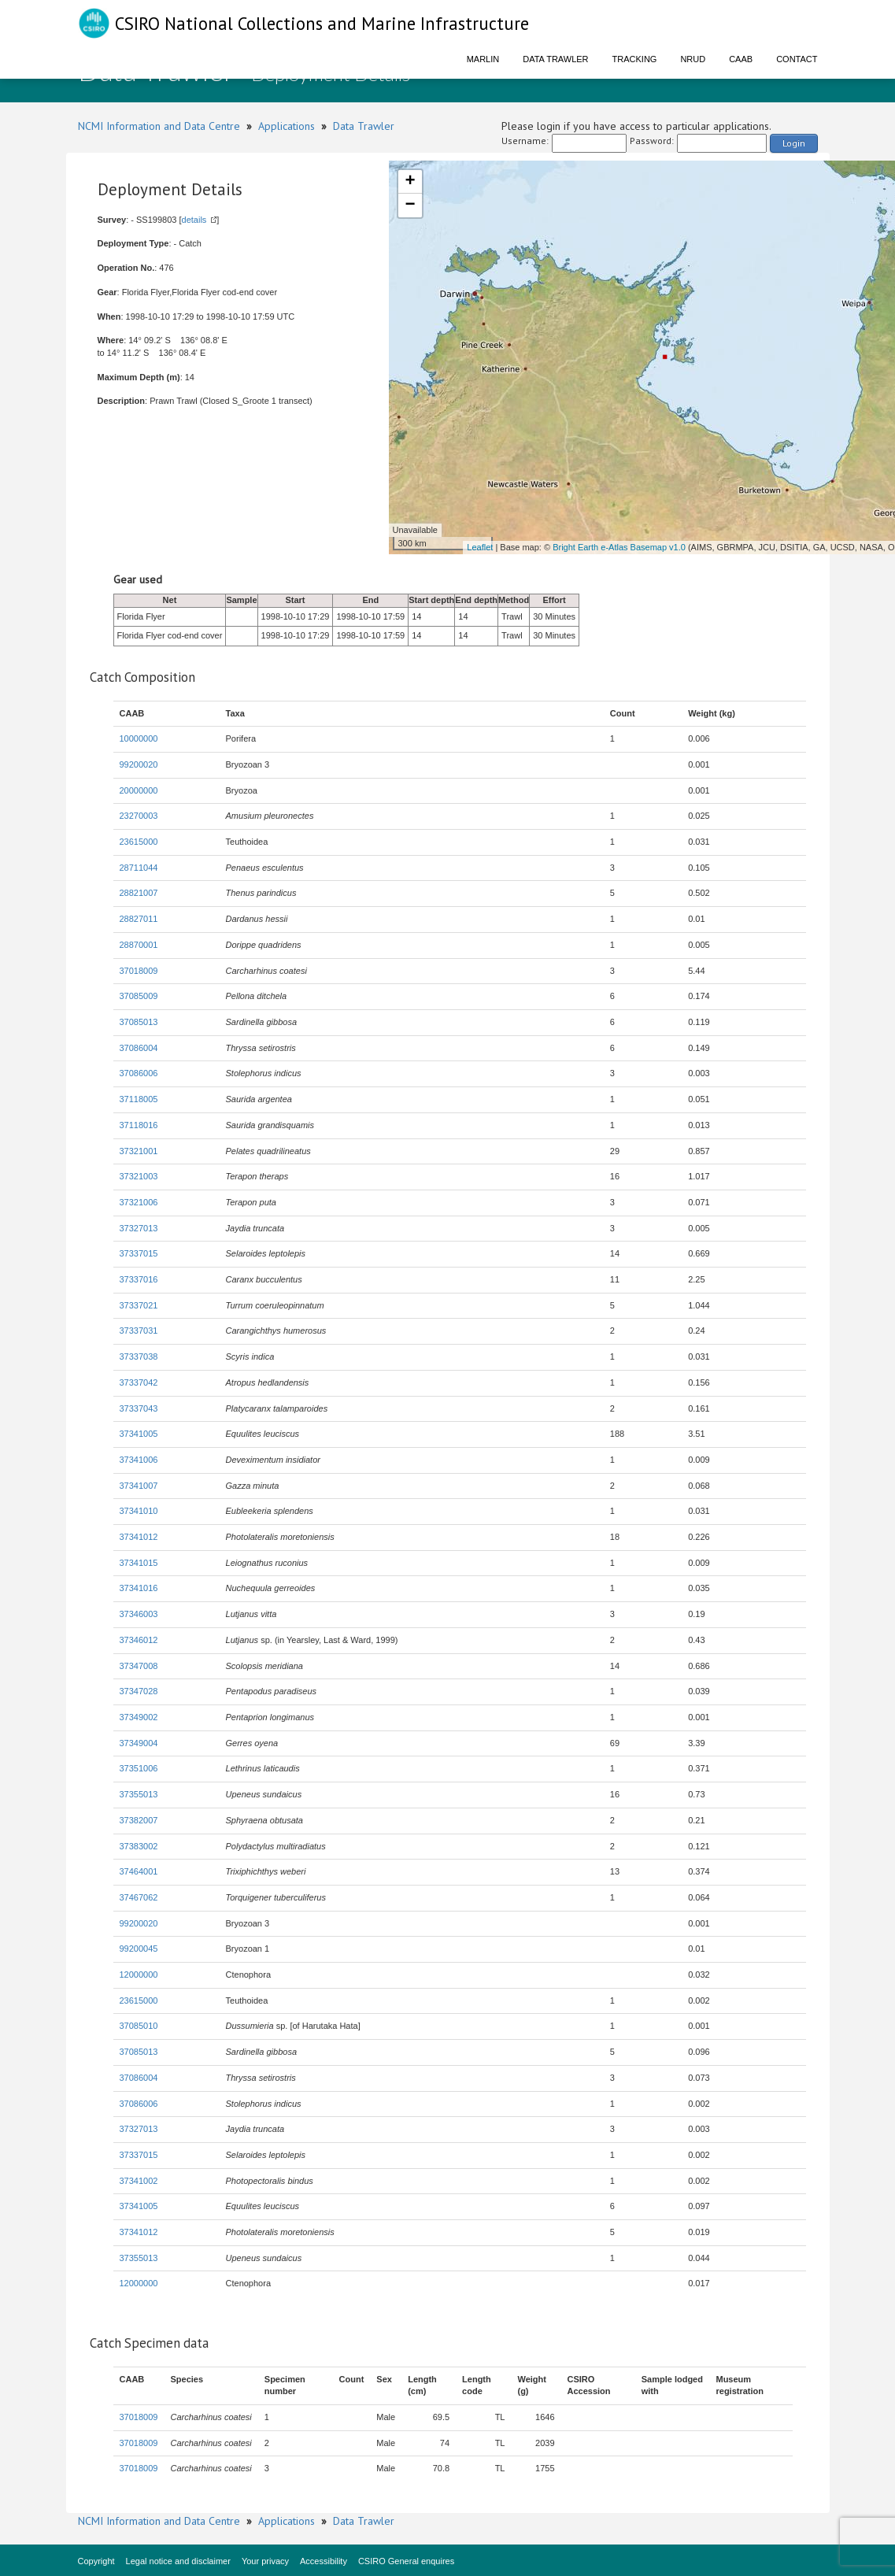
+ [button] (410, 182)
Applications (286, 126)
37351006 (139, 1768)
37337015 (139, 1253)
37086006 (139, 1073)
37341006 (139, 1459)
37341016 (139, 1588)
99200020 (139, 764)
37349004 (139, 1743)
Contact (796, 59)
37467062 (139, 1897)
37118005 (139, 1099)
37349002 (139, 1717)
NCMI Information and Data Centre (159, 126)
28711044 (139, 867)
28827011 (139, 918)
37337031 (139, 1330)
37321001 (139, 1151)
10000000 (139, 738)
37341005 (139, 1433)
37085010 (139, 2025)
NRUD (692, 59)
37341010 (139, 1511)
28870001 (139, 944)
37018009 (139, 970)
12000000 (139, 1974)
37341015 (139, 1562)
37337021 (139, 1305)
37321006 (139, 1202)
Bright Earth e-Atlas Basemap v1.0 (619, 547)
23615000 (139, 841)
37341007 (139, 1485)
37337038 (139, 1356)
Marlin (483, 59)
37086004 (139, 1048)
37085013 (139, 1022)
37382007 (139, 1820)
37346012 (139, 1640)
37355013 (139, 1794)
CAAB (741, 59)
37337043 (139, 1408)
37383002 (139, 1846)
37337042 (139, 1382)
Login (793, 143)
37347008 (139, 1666)
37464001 (139, 1871)
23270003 (139, 815)
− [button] (410, 205)
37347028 (139, 1691)
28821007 (139, 893)
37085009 (139, 996)
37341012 (139, 1537)
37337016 (139, 1279)
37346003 (139, 1614)
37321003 (139, 1176)
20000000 (139, 790)
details (194, 219)
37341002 (139, 2181)
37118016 (139, 1125)
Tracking (634, 59)
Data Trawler (555, 59)
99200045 (139, 1948)
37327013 (139, 1228)
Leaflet (480, 547)
